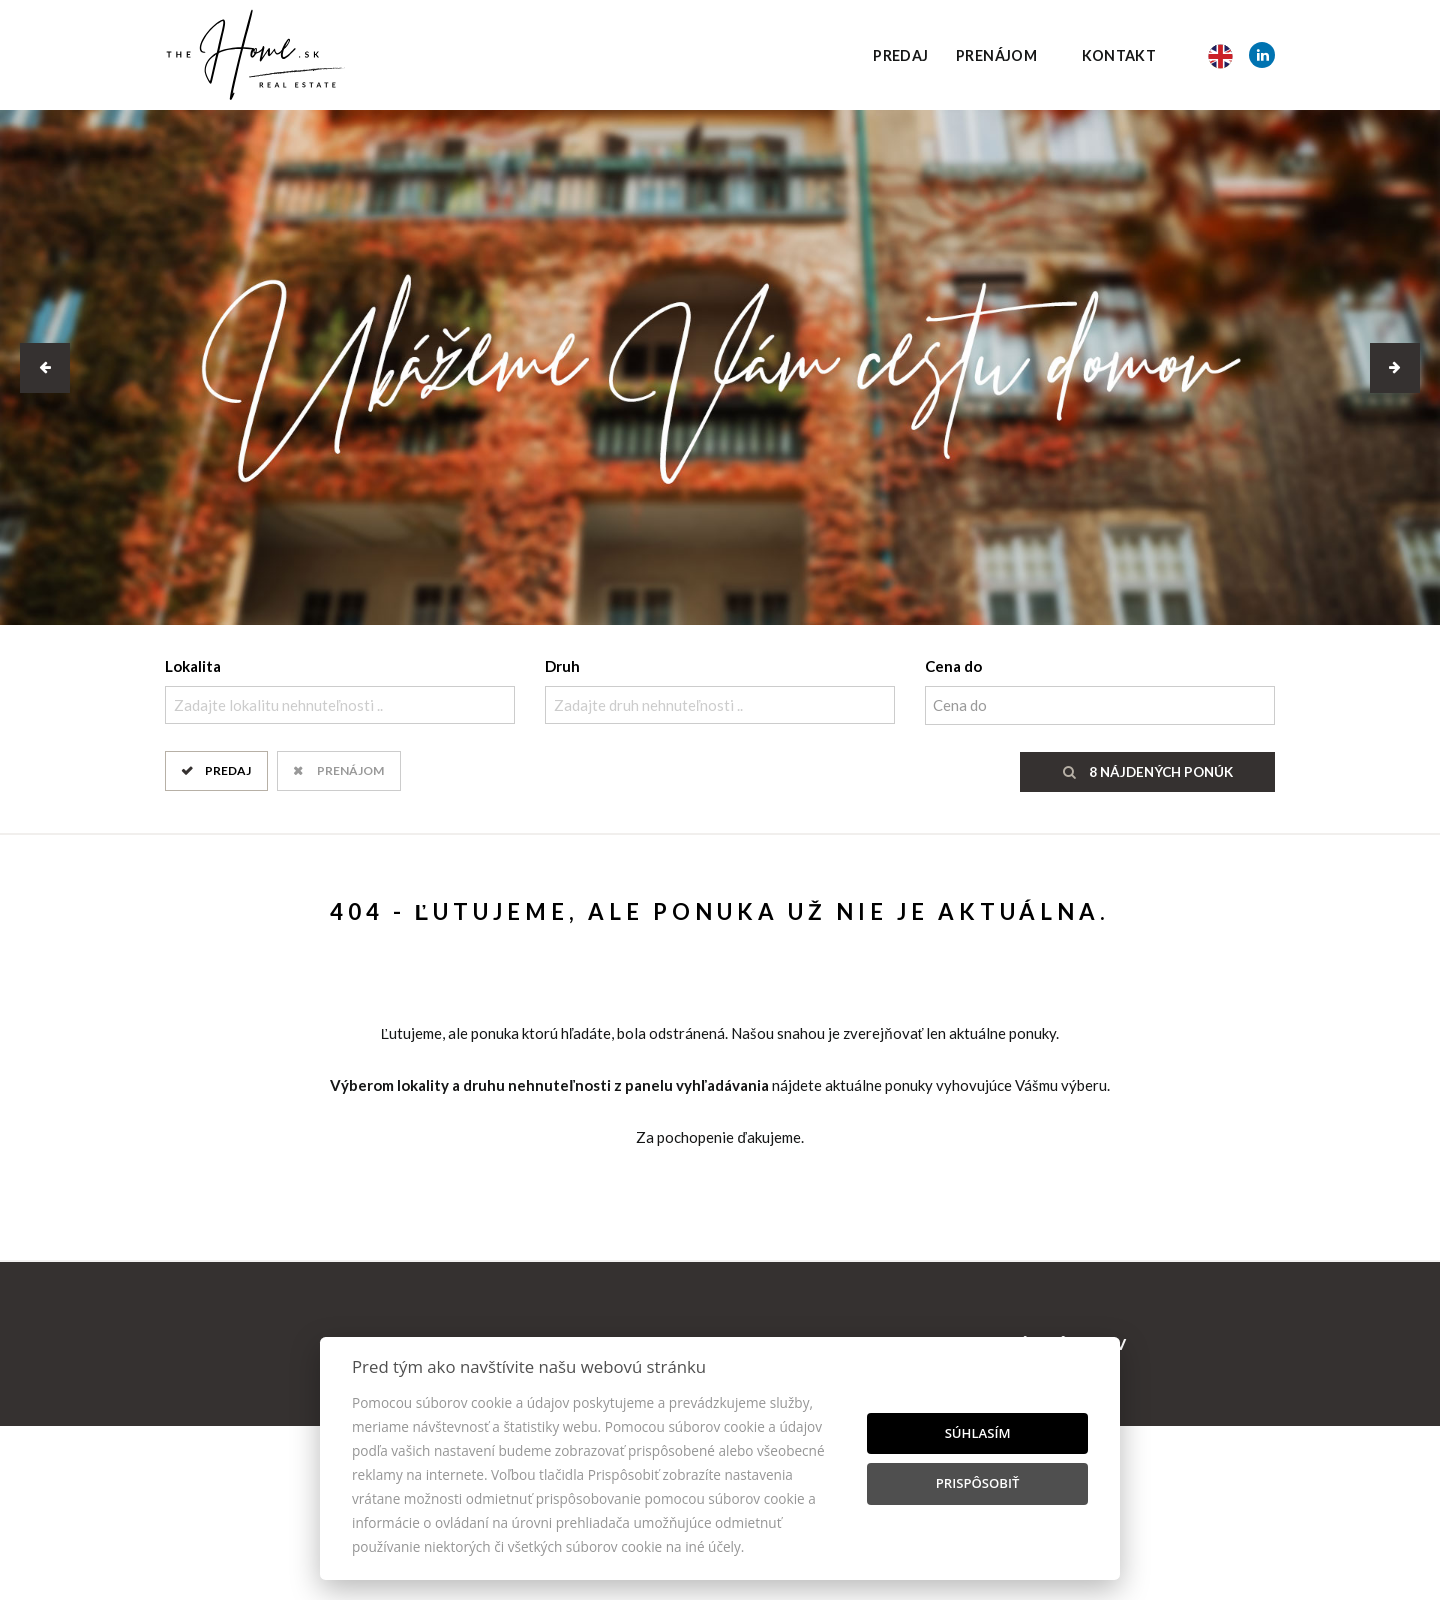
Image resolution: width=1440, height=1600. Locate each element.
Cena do (953, 666)
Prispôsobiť (978, 1483)
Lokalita (193, 666)
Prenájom (996, 55)
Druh (562, 666)
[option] (720, 367)
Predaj (900, 55)
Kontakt (1119, 55)
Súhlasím (978, 1433)
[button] (45, 368)
